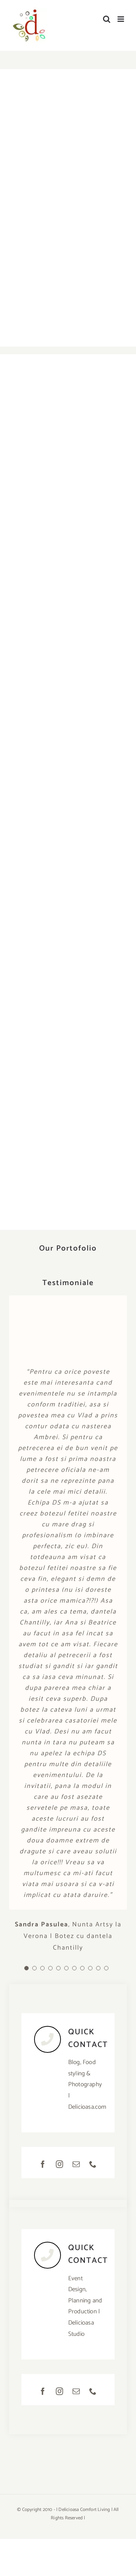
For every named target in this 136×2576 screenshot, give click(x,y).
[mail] (76, 2164)
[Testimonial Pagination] (26, 1968)
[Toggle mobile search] (106, 19)
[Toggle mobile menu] (121, 19)
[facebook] (43, 2164)
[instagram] (59, 2164)
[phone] (93, 2164)
